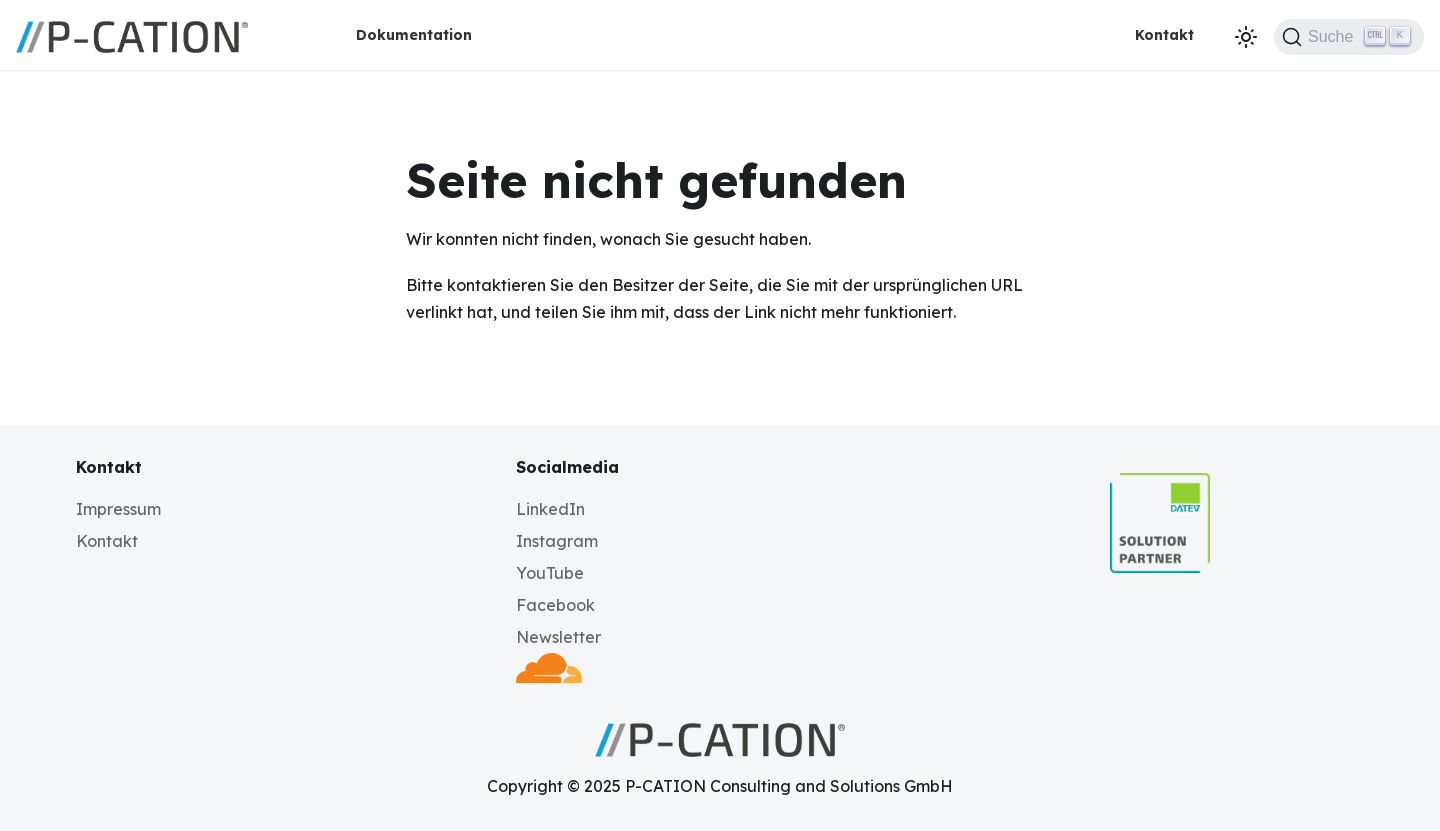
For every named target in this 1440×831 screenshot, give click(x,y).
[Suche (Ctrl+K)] (1349, 37)
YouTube (550, 573)
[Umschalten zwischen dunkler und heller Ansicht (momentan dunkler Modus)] (1246, 37)
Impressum (118, 509)
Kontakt (1164, 35)
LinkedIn (550, 509)
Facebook (555, 605)
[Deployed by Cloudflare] (549, 677)
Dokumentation (414, 35)
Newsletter (558, 637)
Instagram (557, 541)
